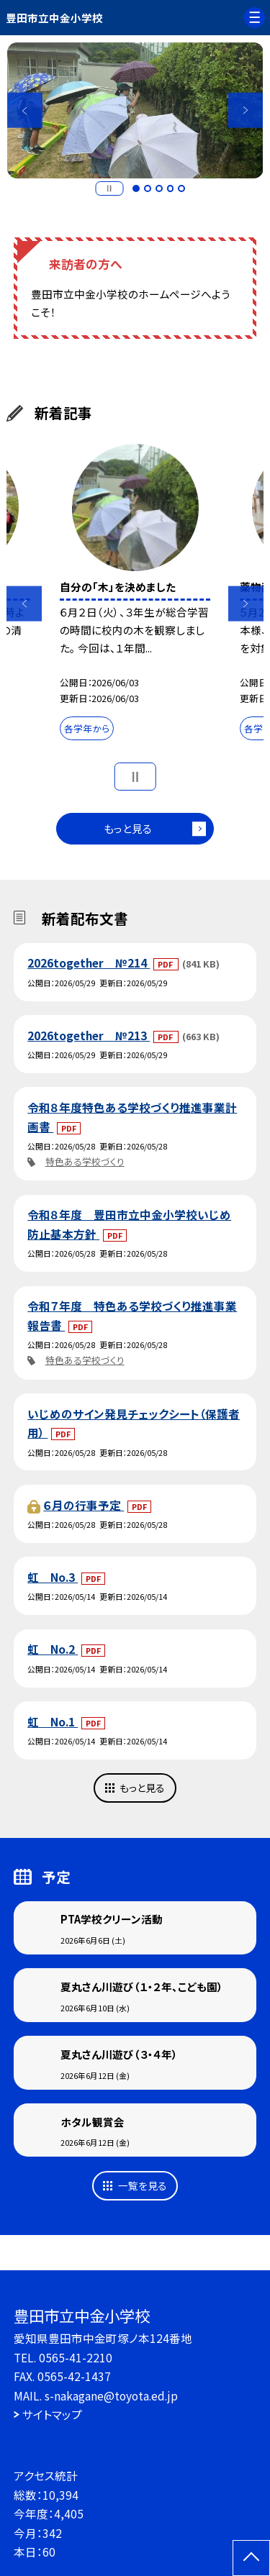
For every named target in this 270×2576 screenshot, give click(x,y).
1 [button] (136, 188)
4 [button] (170, 188)
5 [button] (181, 188)
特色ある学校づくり (85, 1161)
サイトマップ (52, 2414)
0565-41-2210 (75, 2357)
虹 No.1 (52, 1721)
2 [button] (147, 188)
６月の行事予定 (83, 1505)
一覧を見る (142, 2185)
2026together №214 (88, 962)
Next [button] (246, 110)
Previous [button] (24, 110)
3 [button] (159, 188)
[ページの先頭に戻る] (251, 2558)
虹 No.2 (52, 1649)
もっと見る (128, 828)
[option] (135, 110)
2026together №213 (88, 1035)
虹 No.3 (52, 1577)
